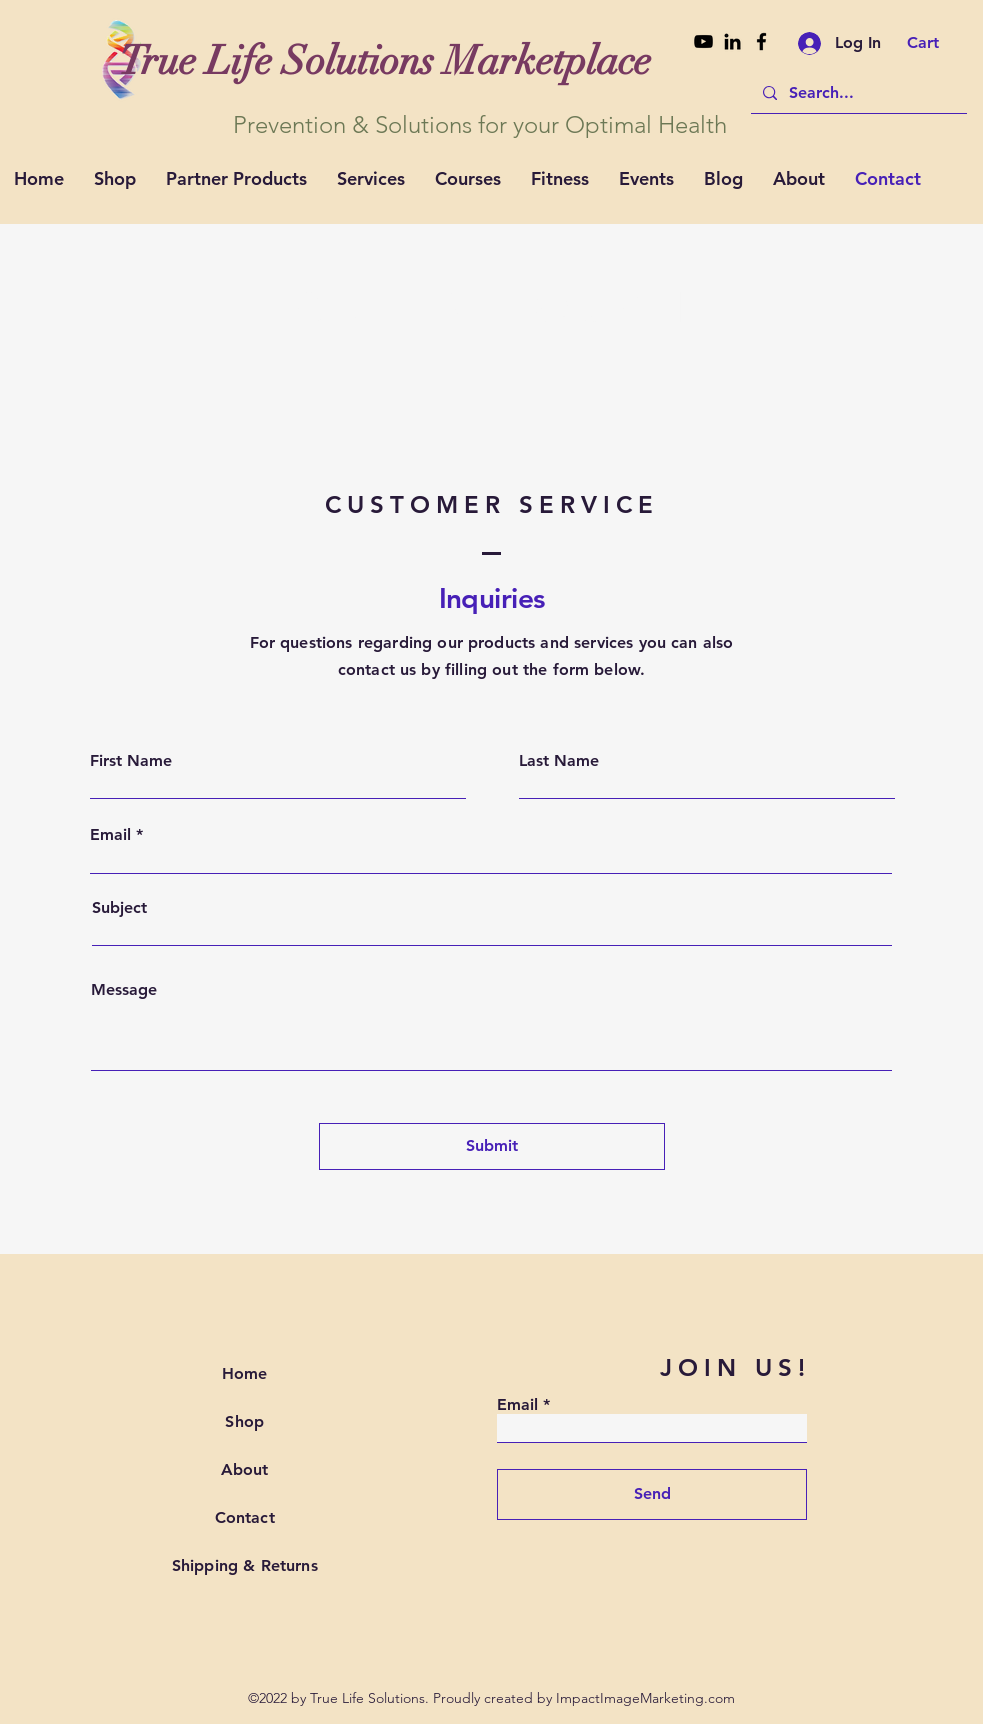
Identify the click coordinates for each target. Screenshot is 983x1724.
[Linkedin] (732, 41)
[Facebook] (761, 41)
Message (124, 990)
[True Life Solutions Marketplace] (385, 61)
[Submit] (492, 1146)
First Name (131, 761)
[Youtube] (703, 41)
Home (245, 1373)
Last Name (559, 761)
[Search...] (857, 93)
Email (110, 835)
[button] (937, 42)
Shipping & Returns (245, 1565)
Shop (244, 1421)
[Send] (652, 1494)
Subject (119, 908)
